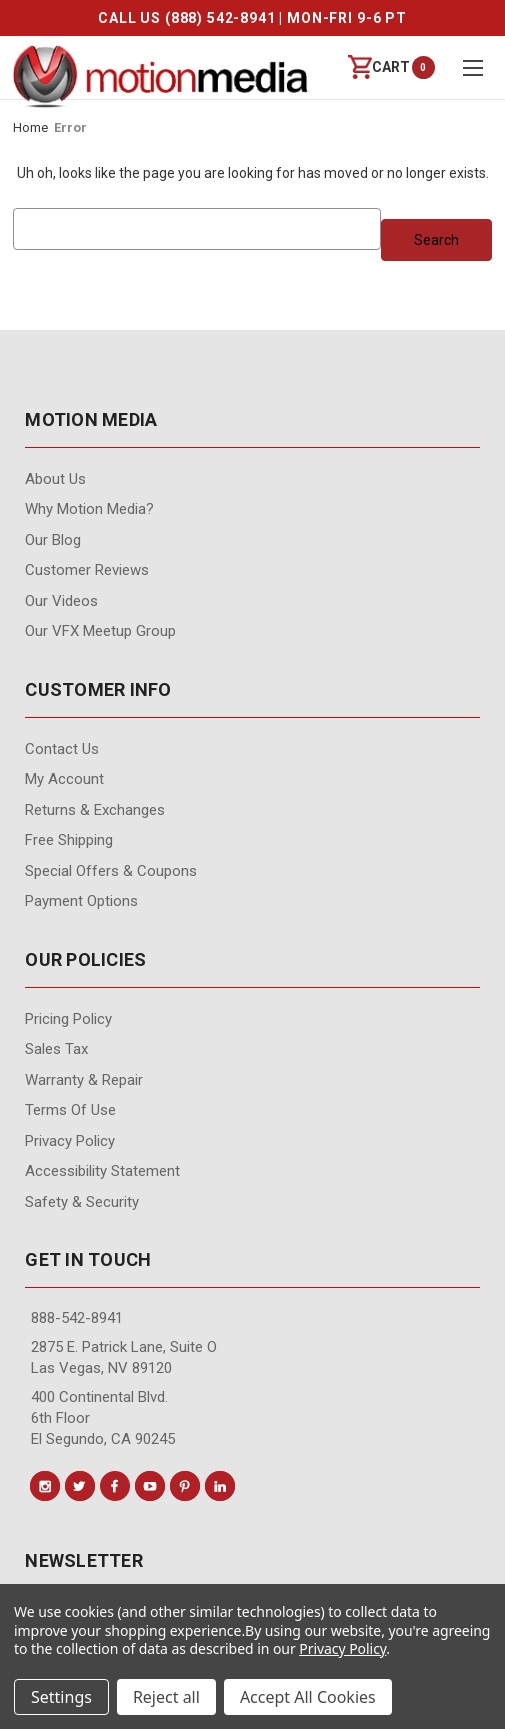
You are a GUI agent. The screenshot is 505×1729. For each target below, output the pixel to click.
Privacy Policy (70, 1141)
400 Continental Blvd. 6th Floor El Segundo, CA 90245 (103, 1418)
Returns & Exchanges (95, 810)
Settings (61, 1697)
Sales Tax (56, 1049)
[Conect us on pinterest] (185, 1486)
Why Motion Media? (89, 509)
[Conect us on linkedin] (220, 1486)
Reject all (166, 1697)
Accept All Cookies (308, 1697)
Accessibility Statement (102, 1171)
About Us (55, 479)
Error (70, 127)
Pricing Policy (68, 1019)
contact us (62, 749)
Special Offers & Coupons (111, 871)
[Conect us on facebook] (115, 1486)
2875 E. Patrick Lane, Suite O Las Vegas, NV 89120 (124, 1357)
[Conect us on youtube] (150, 1486)
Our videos (61, 601)
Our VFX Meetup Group (100, 631)
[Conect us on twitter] (80, 1486)
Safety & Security (82, 1202)
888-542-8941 (77, 1318)
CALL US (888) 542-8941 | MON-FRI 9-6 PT (252, 18)
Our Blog (53, 540)
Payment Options (81, 901)
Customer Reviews (87, 570)
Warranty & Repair (84, 1080)
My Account (64, 779)
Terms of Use (70, 1110)
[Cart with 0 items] (379, 67)
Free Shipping (69, 840)
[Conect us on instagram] (45, 1486)
